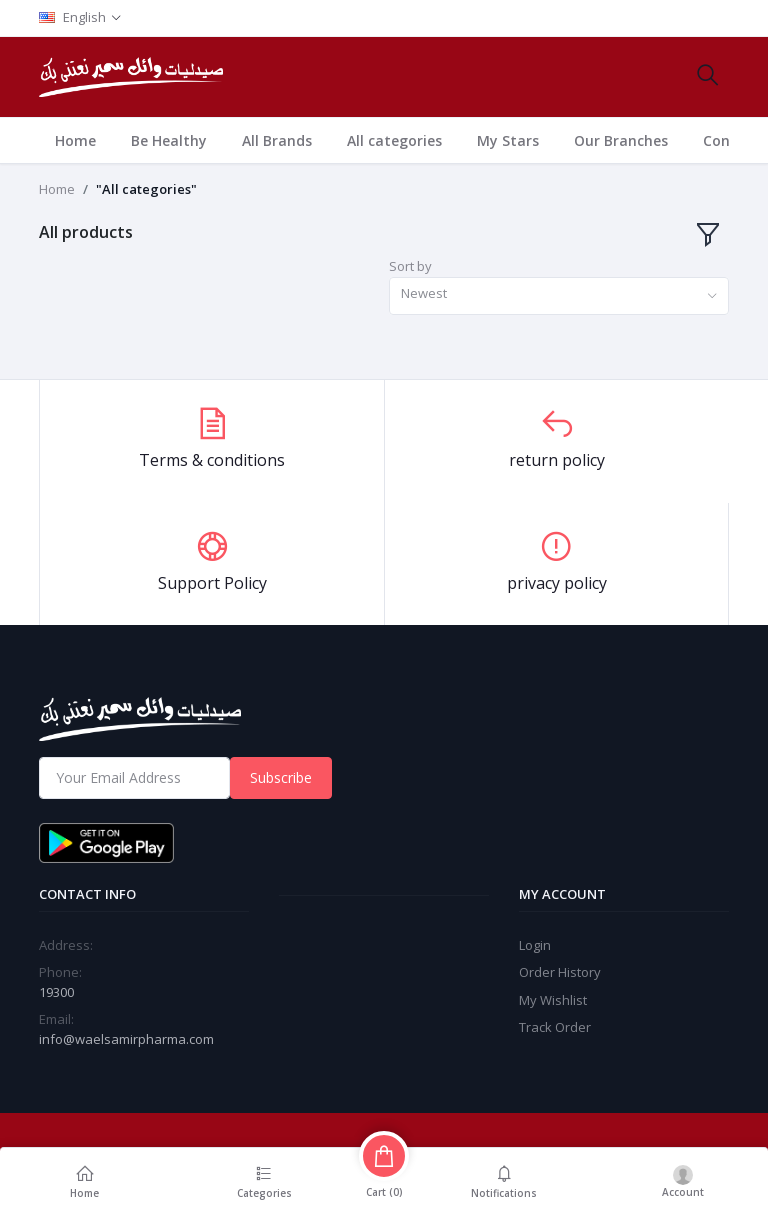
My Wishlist (553, 1000)
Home (75, 140)
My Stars (508, 140)
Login (535, 945)
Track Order (555, 1027)
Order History (560, 972)
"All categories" (146, 189)
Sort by (410, 266)
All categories (394, 140)
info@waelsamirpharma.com (126, 1039)
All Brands (277, 140)
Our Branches (621, 140)
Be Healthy (169, 140)
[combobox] (559, 296)
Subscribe (281, 777)
